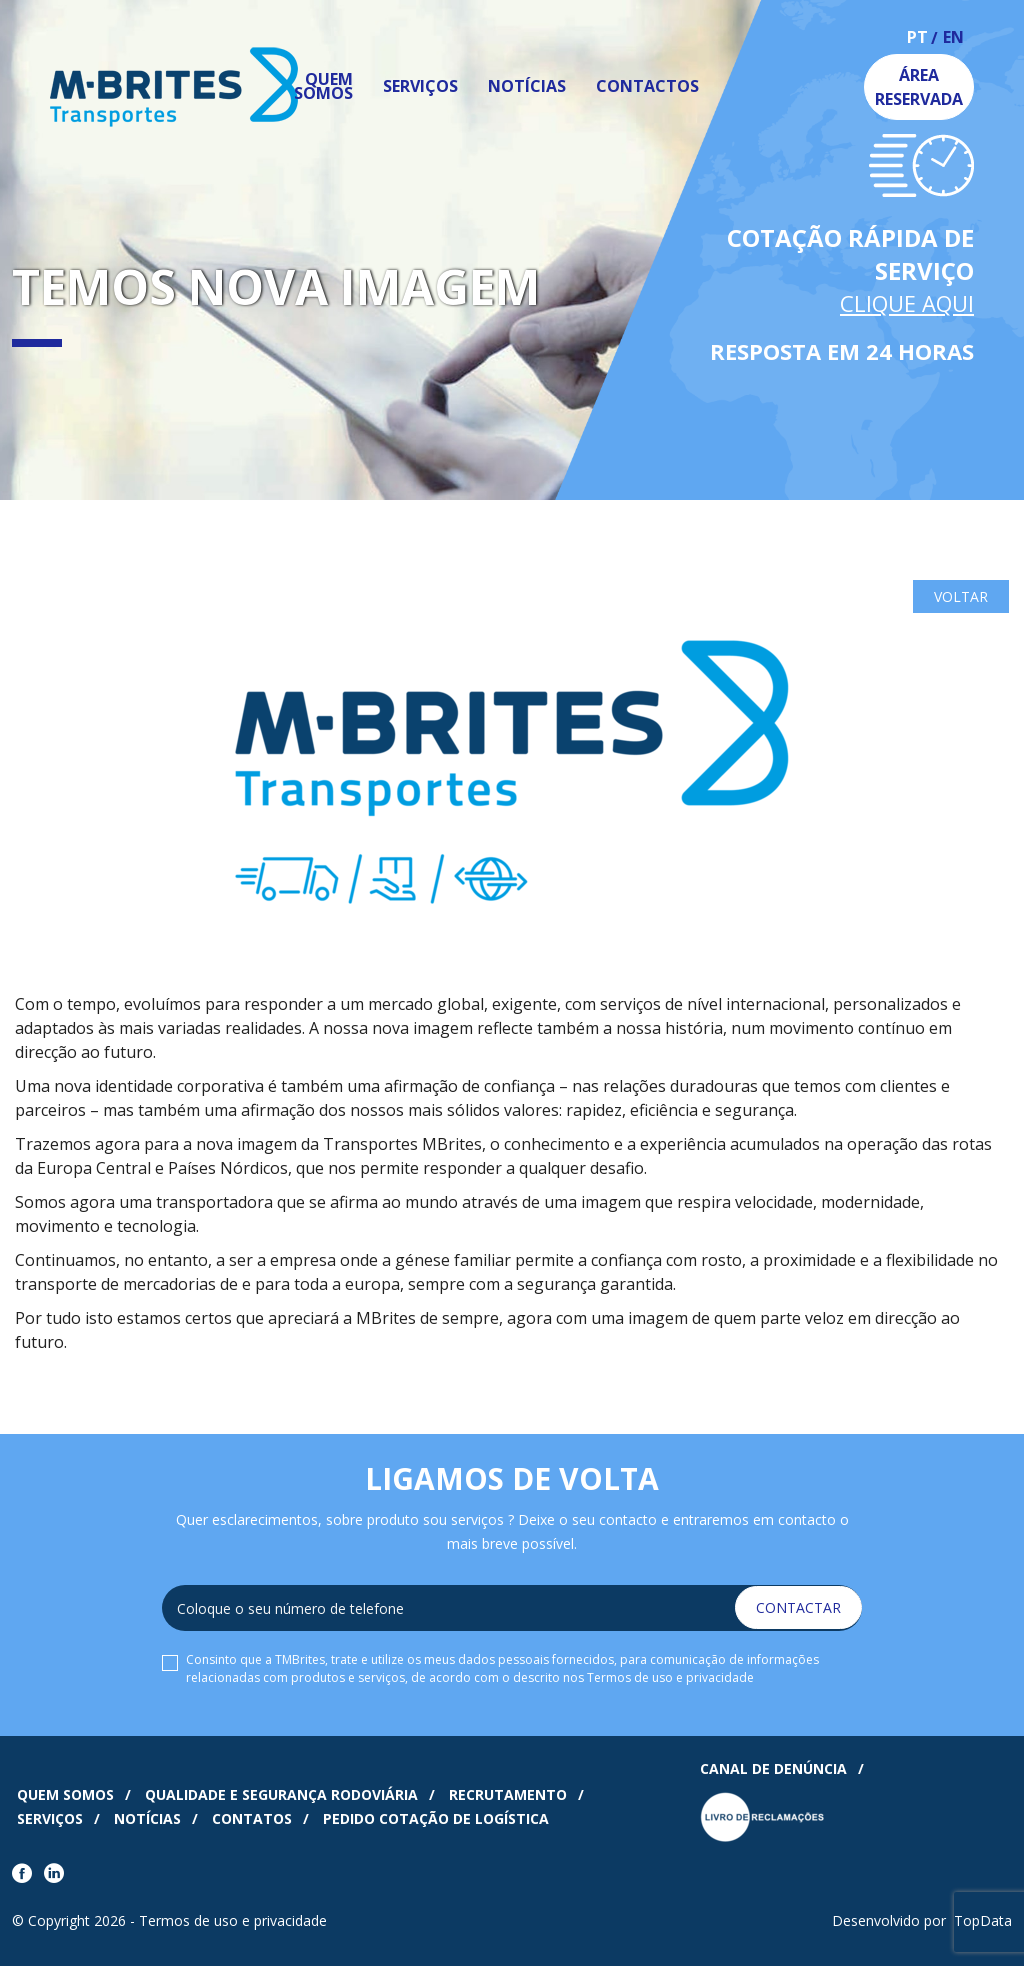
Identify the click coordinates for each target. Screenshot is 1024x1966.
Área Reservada (919, 87)
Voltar (961, 596)
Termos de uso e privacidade (670, 1677)
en (953, 38)
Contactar (798, 1607)
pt (917, 38)
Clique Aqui (907, 303)
